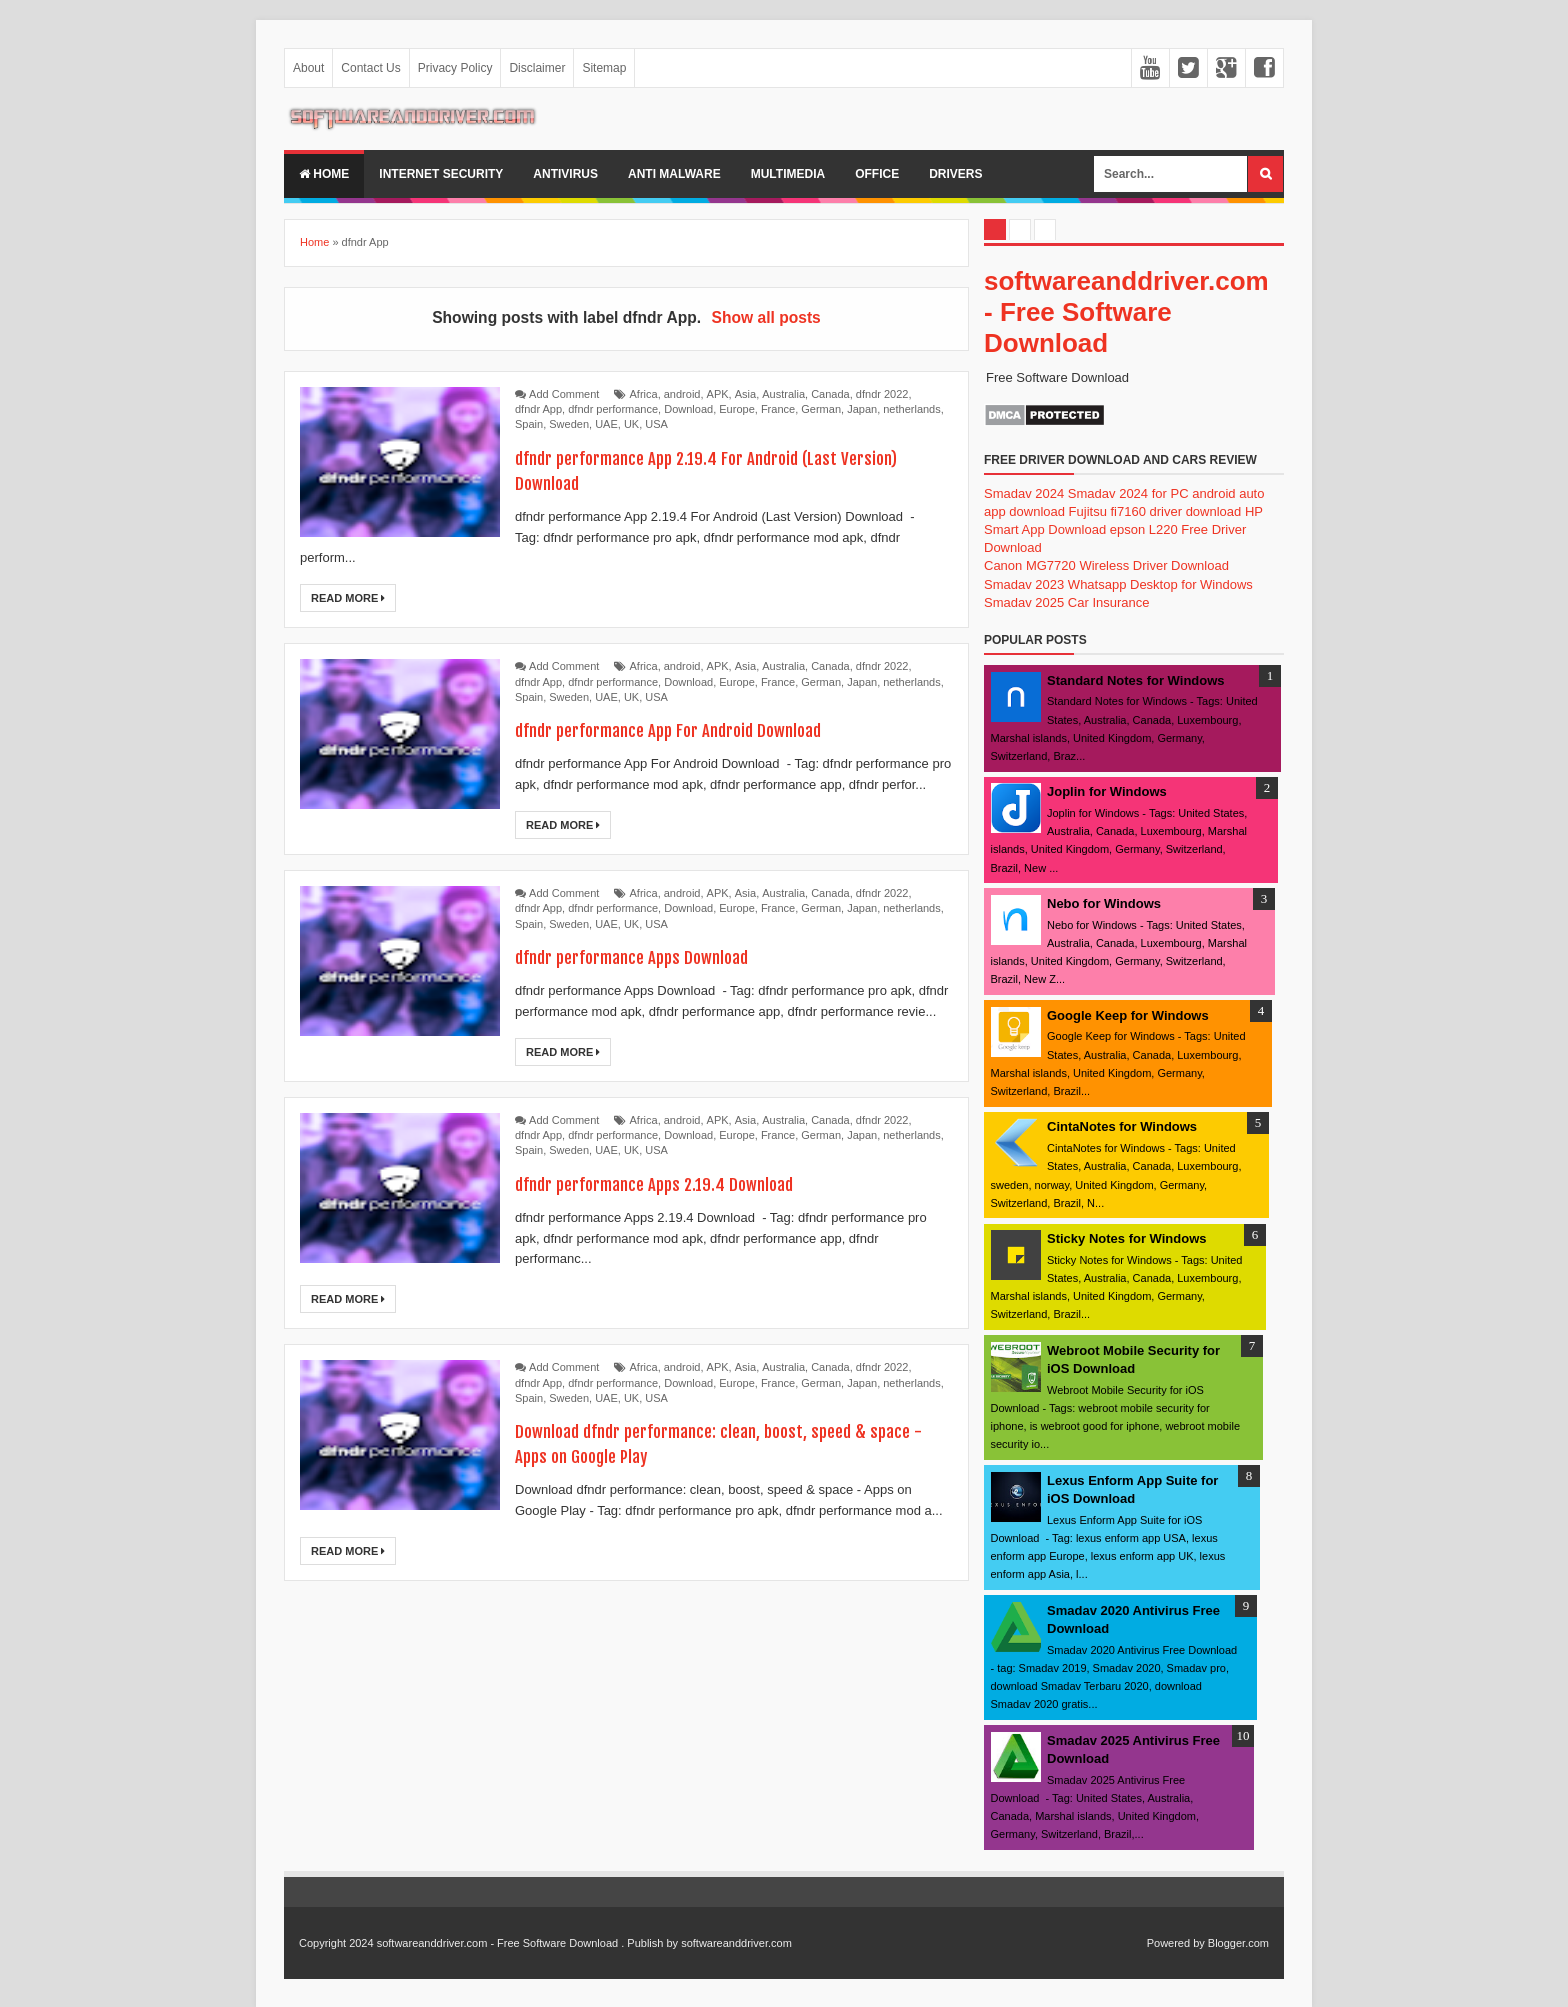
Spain (529, 424)
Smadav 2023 (1024, 584)
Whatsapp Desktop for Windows (1160, 584)
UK (631, 424)
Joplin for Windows (1107, 791)
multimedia (788, 174)
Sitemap (604, 68)
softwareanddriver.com (736, 1943)
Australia (783, 394)
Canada (830, 394)
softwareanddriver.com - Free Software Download (1126, 312)
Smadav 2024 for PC (1128, 493)
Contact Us (370, 68)
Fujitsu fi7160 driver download (1155, 511)
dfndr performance (613, 409)
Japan (862, 409)
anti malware (674, 174)
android (682, 394)
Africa (644, 394)
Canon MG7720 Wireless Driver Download (1106, 565)
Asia (745, 394)
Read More (348, 598)
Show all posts (766, 317)
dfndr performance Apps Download (649, 956)
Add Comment (564, 394)
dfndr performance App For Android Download (692, 729)
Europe (736, 409)
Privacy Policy (455, 68)
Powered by (1176, 1943)
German (821, 409)
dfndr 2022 (882, 394)
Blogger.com (1238, 1943)
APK (718, 394)
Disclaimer (537, 68)
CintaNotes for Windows (1122, 1126)
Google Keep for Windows (1128, 1015)
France (778, 409)
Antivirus (565, 174)
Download (688, 409)
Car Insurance (1109, 602)
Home (324, 174)
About (308, 68)
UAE (606, 424)
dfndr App (538, 409)
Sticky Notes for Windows (1127, 1238)
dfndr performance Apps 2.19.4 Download (674, 1183)
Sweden (569, 424)
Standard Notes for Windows (1136, 680)
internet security (441, 174)
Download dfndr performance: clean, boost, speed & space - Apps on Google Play (716, 1443)
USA (656, 424)
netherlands (912, 409)
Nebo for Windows (1104, 903)
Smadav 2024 (1024, 493)
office (877, 174)
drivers (955, 174)
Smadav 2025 (1024, 602)
